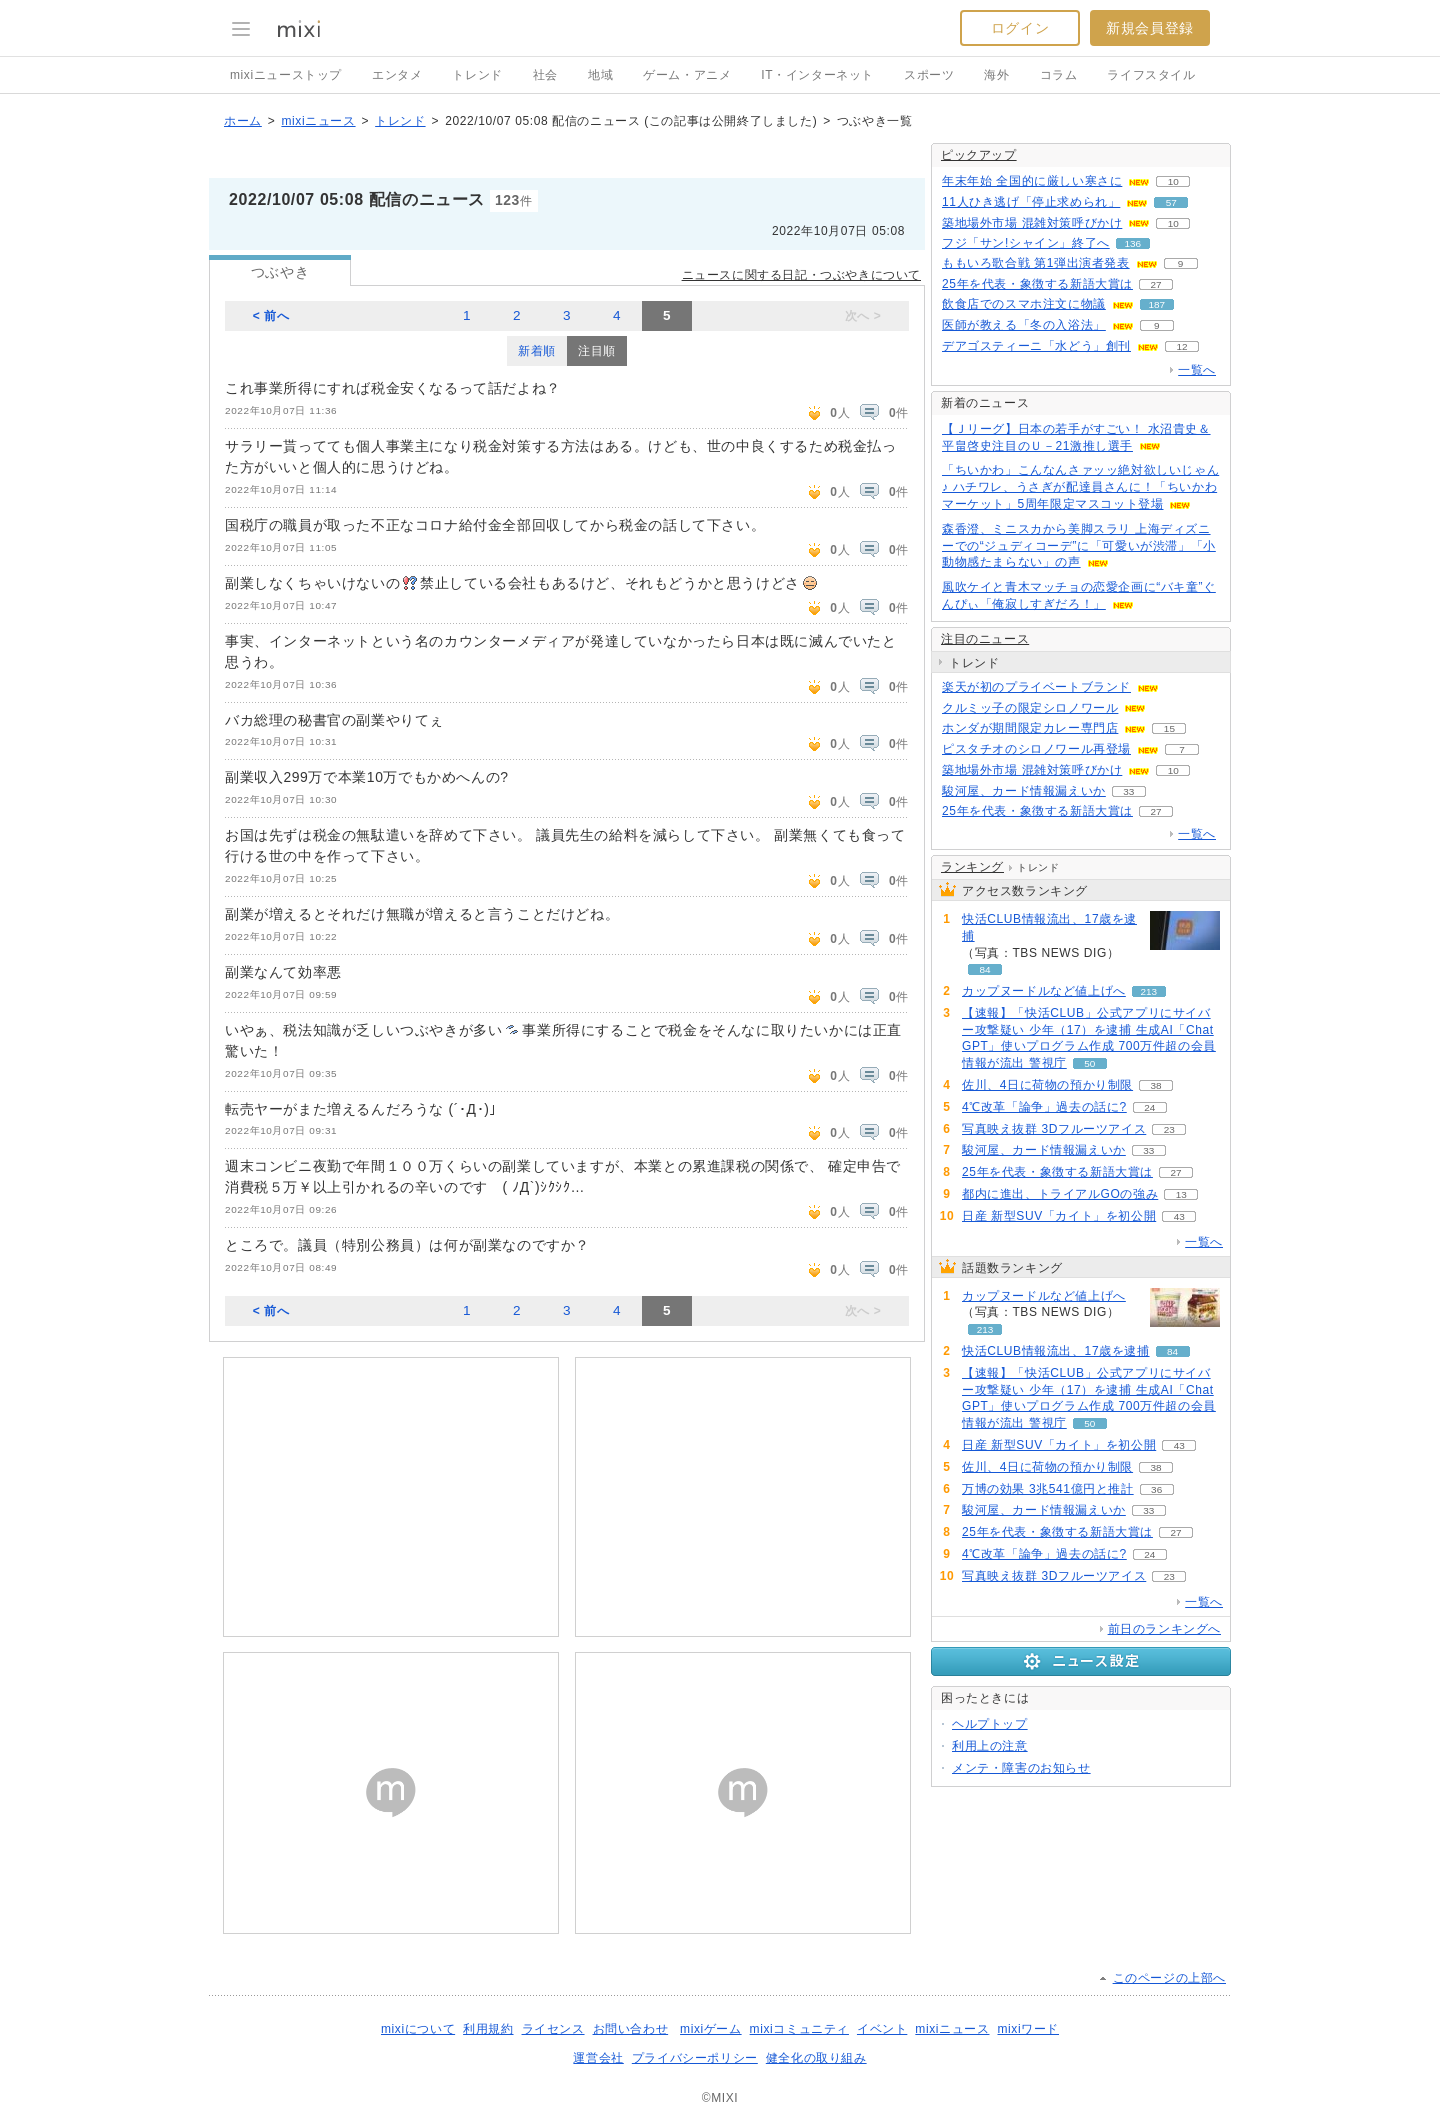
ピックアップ (979, 155)
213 (1149, 991)
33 (1128, 791)
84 (984, 969)
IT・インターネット (817, 75)
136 (1132, 243)
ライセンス (553, 2029)
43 (1179, 1216)
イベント (882, 2029)
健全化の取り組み (816, 2058)
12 (1181, 346)
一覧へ (1197, 370)
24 (1149, 1107)
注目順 (597, 351)
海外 (996, 75)
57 (1171, 202)
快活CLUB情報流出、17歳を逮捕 (1049, 927)
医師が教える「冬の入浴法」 (1024, 325)
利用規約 (488, 2029)
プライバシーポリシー (695, 2058)
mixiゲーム (711, 2029)
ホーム (243, 121)
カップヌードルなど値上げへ (1044, 991)
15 (1169, 728)
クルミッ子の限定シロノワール (1030, 708)
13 (1181, 1194)
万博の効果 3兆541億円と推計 (1048, 1489)
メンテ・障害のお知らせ (1021, 1768)
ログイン (1020, 28)
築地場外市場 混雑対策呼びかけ (1032, 223)
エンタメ (397, 75)
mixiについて (418, 2029)
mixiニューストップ (286, 75)
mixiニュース (318, 121)
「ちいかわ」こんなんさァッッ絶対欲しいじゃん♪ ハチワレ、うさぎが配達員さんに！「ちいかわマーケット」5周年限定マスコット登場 (1080, 487)
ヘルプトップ (990, 1724)
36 (1156, 1489)
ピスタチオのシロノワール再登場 (1036, 749)
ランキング (972, 867)
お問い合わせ (631, 2029)
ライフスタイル (1151, 75)
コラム (1059, 75)
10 (1173, 181)
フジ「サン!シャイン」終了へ (1026, 243)
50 (1089, 1063)
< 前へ (271, 316)
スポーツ (929, 75)
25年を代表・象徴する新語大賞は (1037, 284)
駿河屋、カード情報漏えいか (1024, 791)
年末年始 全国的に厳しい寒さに (1032, 181)
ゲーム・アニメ (687, 75)
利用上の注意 (990, 1746)
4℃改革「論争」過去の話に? (1044, 1107)
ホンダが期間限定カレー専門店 (1030, 728)
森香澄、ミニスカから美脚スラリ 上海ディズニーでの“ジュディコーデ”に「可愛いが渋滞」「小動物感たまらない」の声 (1079, 546)
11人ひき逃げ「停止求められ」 (1031, 202)
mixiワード (1028, 2029)
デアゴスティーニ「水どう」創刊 (1036, 346)
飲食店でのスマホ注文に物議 (1024, 304)
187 (1157, 304)
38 (1156, 1085)
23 (1169, 1129)
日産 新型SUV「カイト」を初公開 (1059, 1216)
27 (1155, 284)
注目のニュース (985, 639)
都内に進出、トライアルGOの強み (1060, 1194)
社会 (545, 75)
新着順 (537, 351)
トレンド (477, 75)
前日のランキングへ (1164, 1629)
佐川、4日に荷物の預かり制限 (1047, 1085)
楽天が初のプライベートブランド (1036, 687)
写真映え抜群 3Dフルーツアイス (1054, 1129)
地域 (600, 75)
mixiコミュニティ (799, 2029)
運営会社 (598, 2058)
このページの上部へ (1169, 1978)
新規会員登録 (1150, 28)
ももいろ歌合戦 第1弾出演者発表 (1036, 263)
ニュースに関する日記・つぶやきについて (801, 275)
